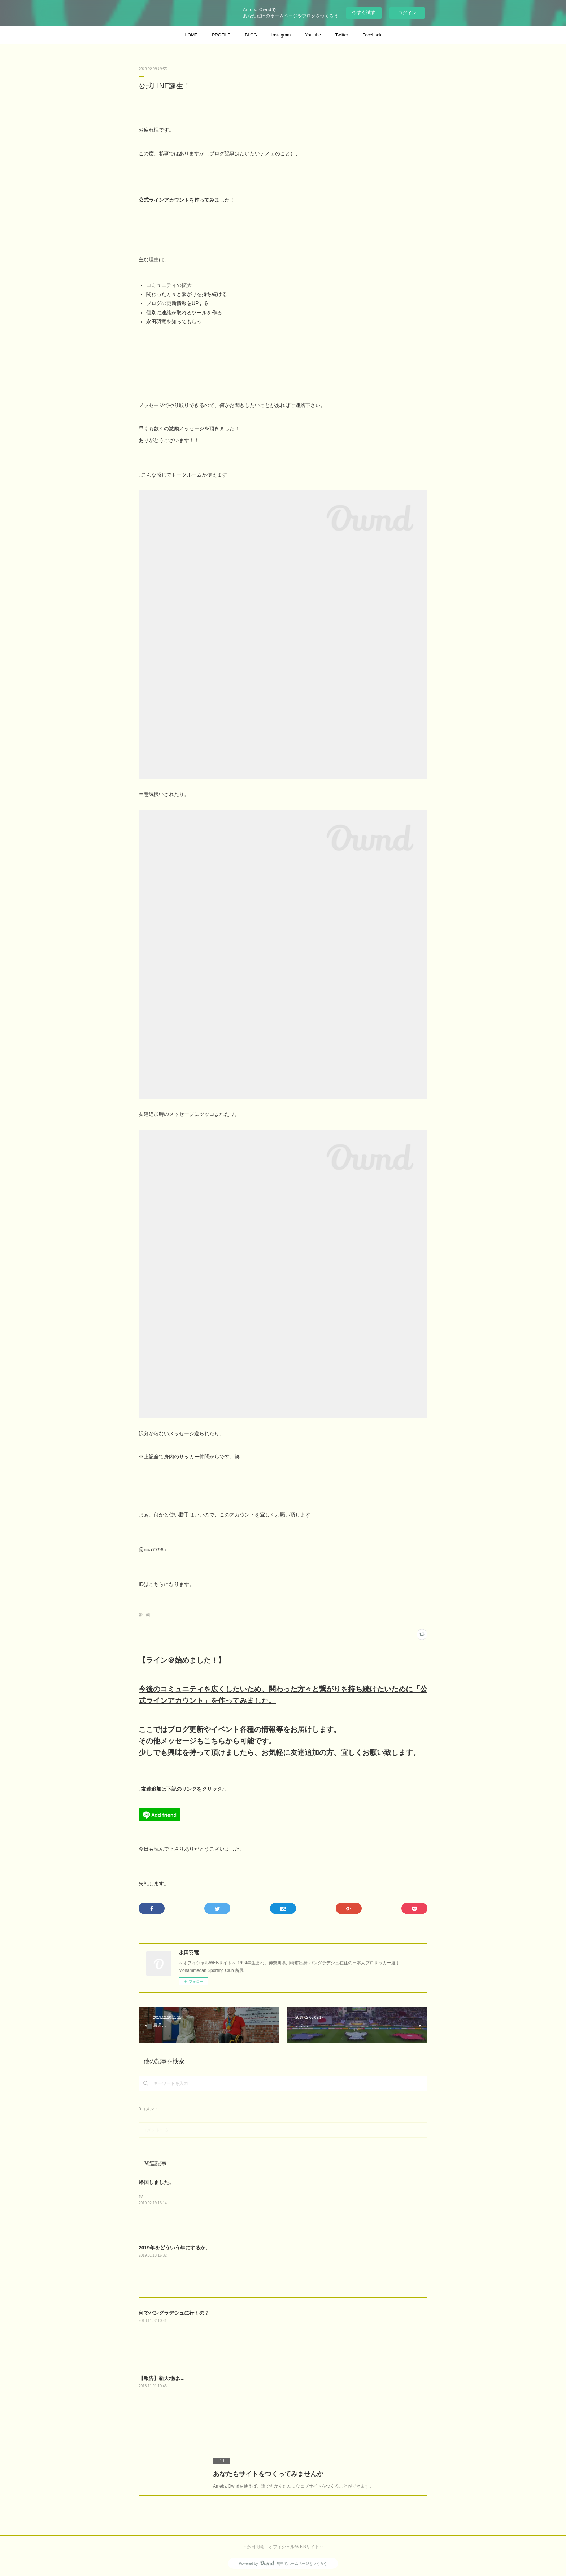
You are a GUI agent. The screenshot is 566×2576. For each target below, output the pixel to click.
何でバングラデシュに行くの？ (174, 2313)
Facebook (372, 35)
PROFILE (221, 35)
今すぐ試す (363, 12)
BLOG (251, 35)
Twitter (341, 35)
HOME (190, 35)
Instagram (281, 35)
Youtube (313, 35)
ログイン (407, 13)
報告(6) (144, 1615)
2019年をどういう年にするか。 (174, 2247)
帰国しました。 (156, 2182)
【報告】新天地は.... (162, 2378)
